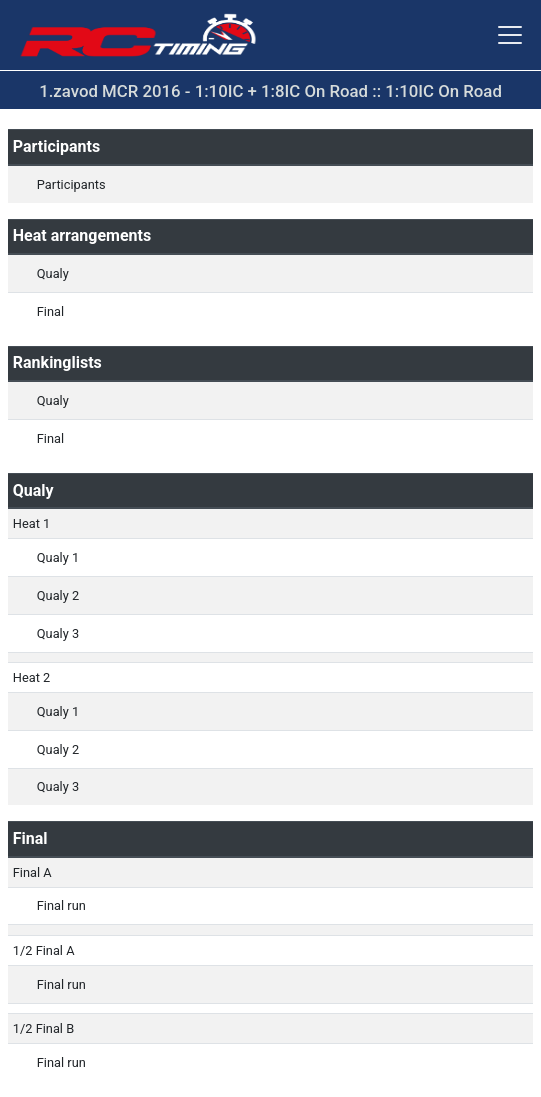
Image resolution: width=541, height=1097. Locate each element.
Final (50, 311)
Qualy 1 (58, 557)
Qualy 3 (58, 633)
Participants (71, 184)
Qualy (53, 273)
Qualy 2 (58, 595)
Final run (61, 905)
